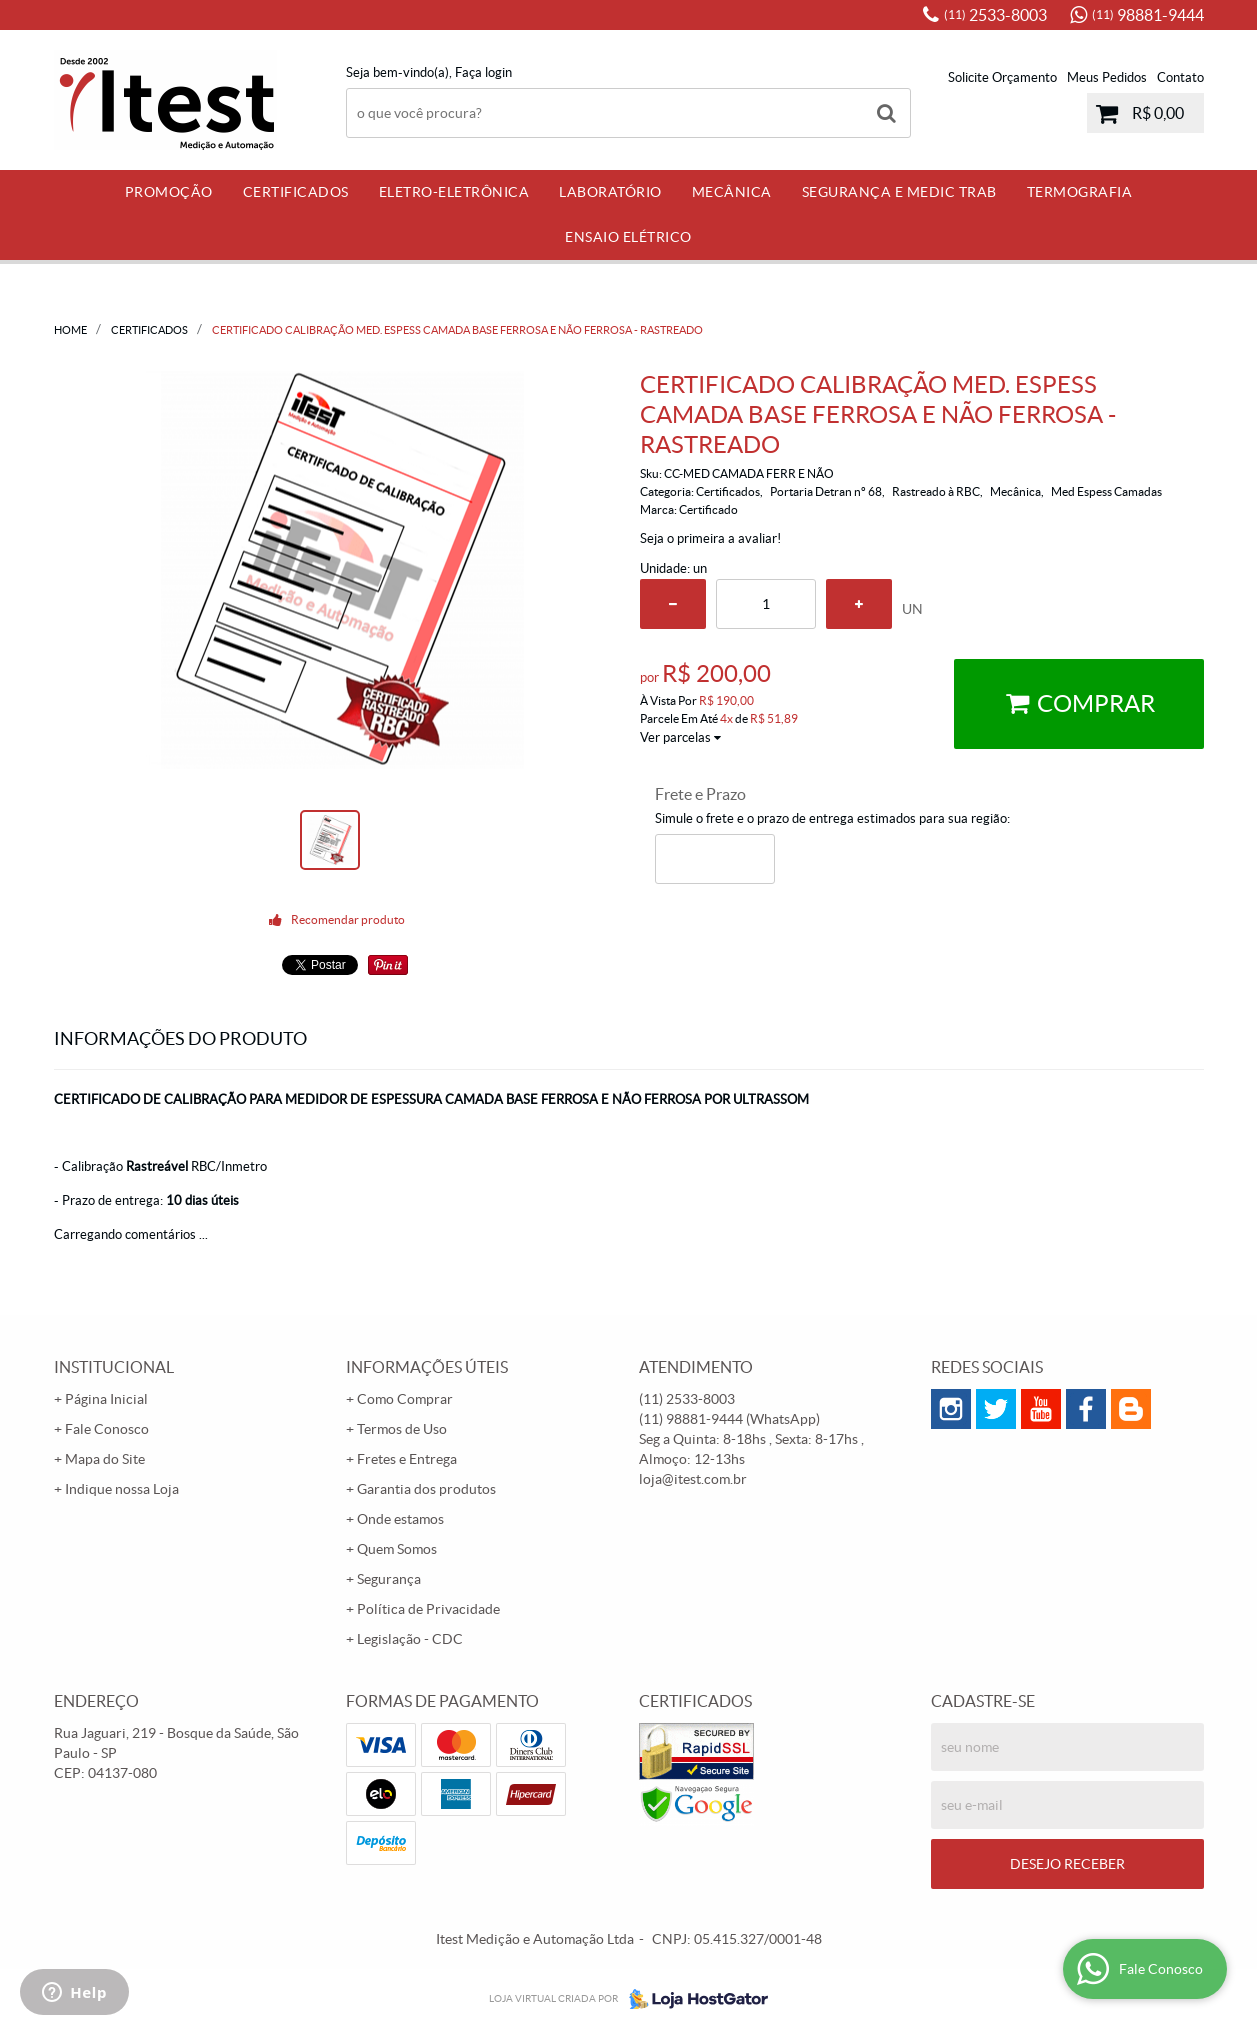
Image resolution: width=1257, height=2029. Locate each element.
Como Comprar (405, 1399)
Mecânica (732, 192)
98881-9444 (1148, 15)
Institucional (114, 1367)
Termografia (1080, 192)
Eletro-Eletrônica (454, 192)
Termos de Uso (402, 1429)
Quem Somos (397, 1549)
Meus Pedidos (1107, 77)
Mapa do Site (105, 1459)
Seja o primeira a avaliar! (710, 538)
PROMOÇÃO (169, 192)
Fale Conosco (107, 1429)
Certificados (296, 192)
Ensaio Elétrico (628, 237)
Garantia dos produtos (426, 1489)
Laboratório (610, 192)
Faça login (483, 72)
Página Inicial (106, 1399)
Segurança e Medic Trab (899, 192)
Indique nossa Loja (122, 1489)
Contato (1180, 77)
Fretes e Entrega (407, 1459)
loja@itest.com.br (693, 1479)
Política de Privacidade (428, 1609)
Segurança (389, 1579)
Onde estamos (400, 1519)
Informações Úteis (427, 1367)
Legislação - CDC (410, 1639)
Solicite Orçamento (1002, 77)
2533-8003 (995, 15)
